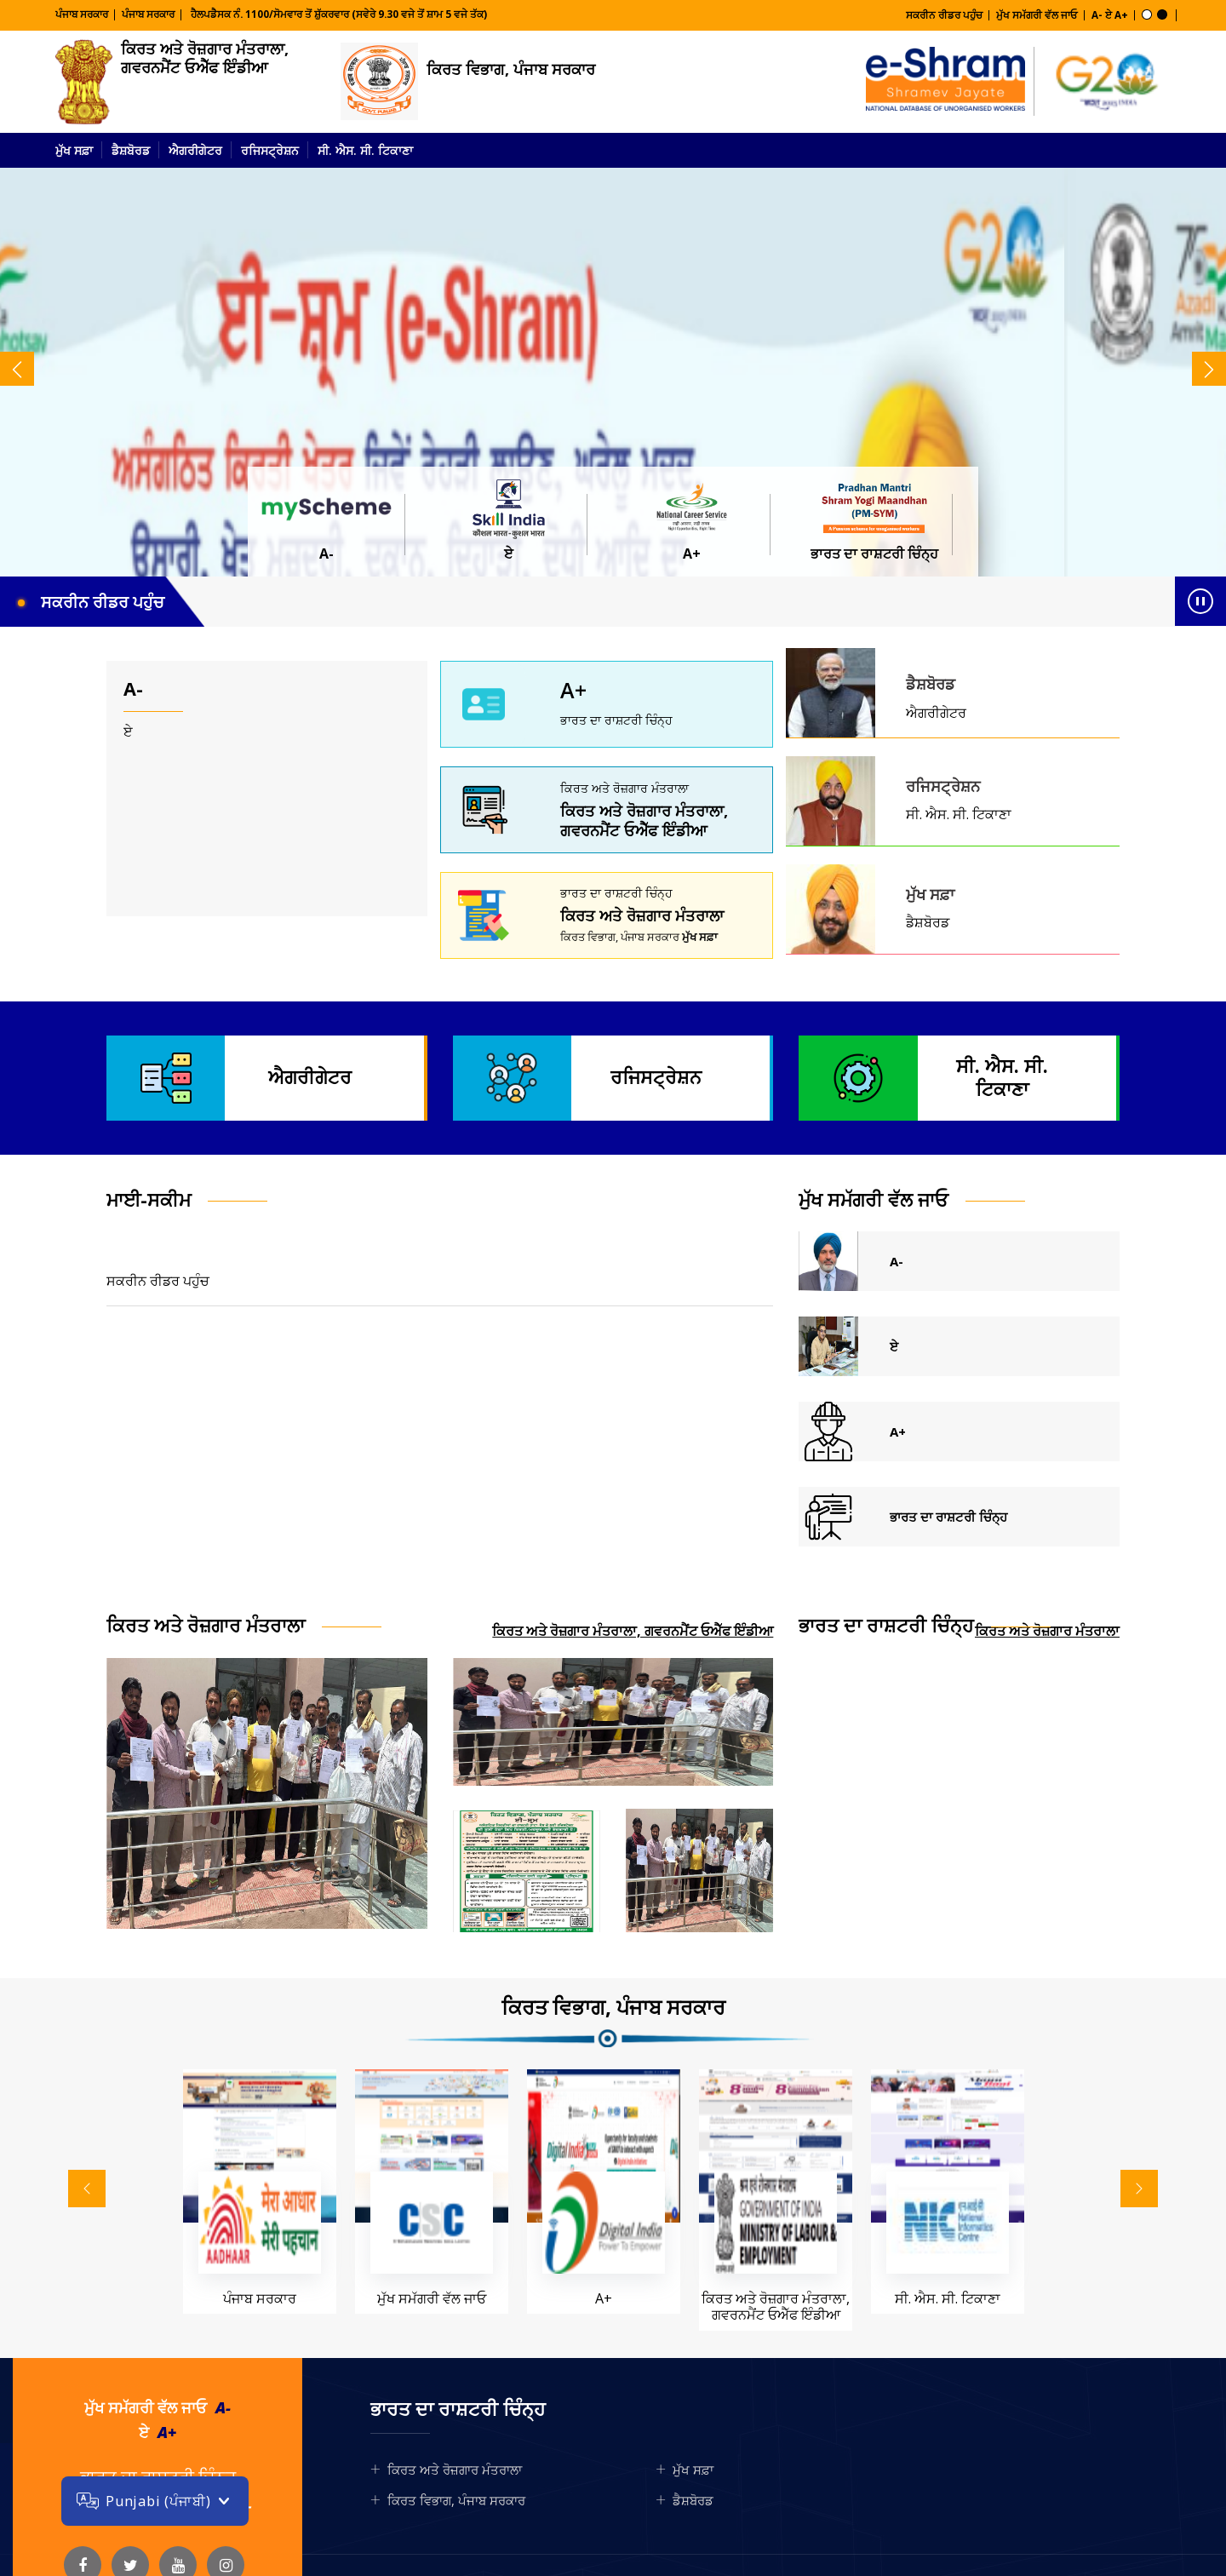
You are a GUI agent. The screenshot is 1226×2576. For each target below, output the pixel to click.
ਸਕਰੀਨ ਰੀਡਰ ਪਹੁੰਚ (944, 15)
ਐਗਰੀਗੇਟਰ (195, 150)
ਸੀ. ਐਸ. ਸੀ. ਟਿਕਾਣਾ (365, 150)
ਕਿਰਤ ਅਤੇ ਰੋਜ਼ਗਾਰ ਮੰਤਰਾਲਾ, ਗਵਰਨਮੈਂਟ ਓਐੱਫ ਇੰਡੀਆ (205, 58)
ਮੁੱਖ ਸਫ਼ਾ (74, 150)
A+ (1121, 15)
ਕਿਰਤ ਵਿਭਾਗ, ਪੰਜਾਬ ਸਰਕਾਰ (511, 69)
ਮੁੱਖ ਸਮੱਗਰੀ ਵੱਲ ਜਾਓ (1037, 15)
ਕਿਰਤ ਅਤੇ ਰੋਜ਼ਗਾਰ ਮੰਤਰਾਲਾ (642, 915)
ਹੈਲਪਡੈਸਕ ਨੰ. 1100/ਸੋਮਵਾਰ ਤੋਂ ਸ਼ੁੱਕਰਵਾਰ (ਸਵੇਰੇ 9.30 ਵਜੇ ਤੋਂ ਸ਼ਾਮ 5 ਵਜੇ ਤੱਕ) (337, 14)
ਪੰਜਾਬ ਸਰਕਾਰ (81, 14)
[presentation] (17, 369)
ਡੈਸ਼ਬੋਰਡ (131, 150)
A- (1097, 15)
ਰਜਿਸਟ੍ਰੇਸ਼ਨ (270, 150)
